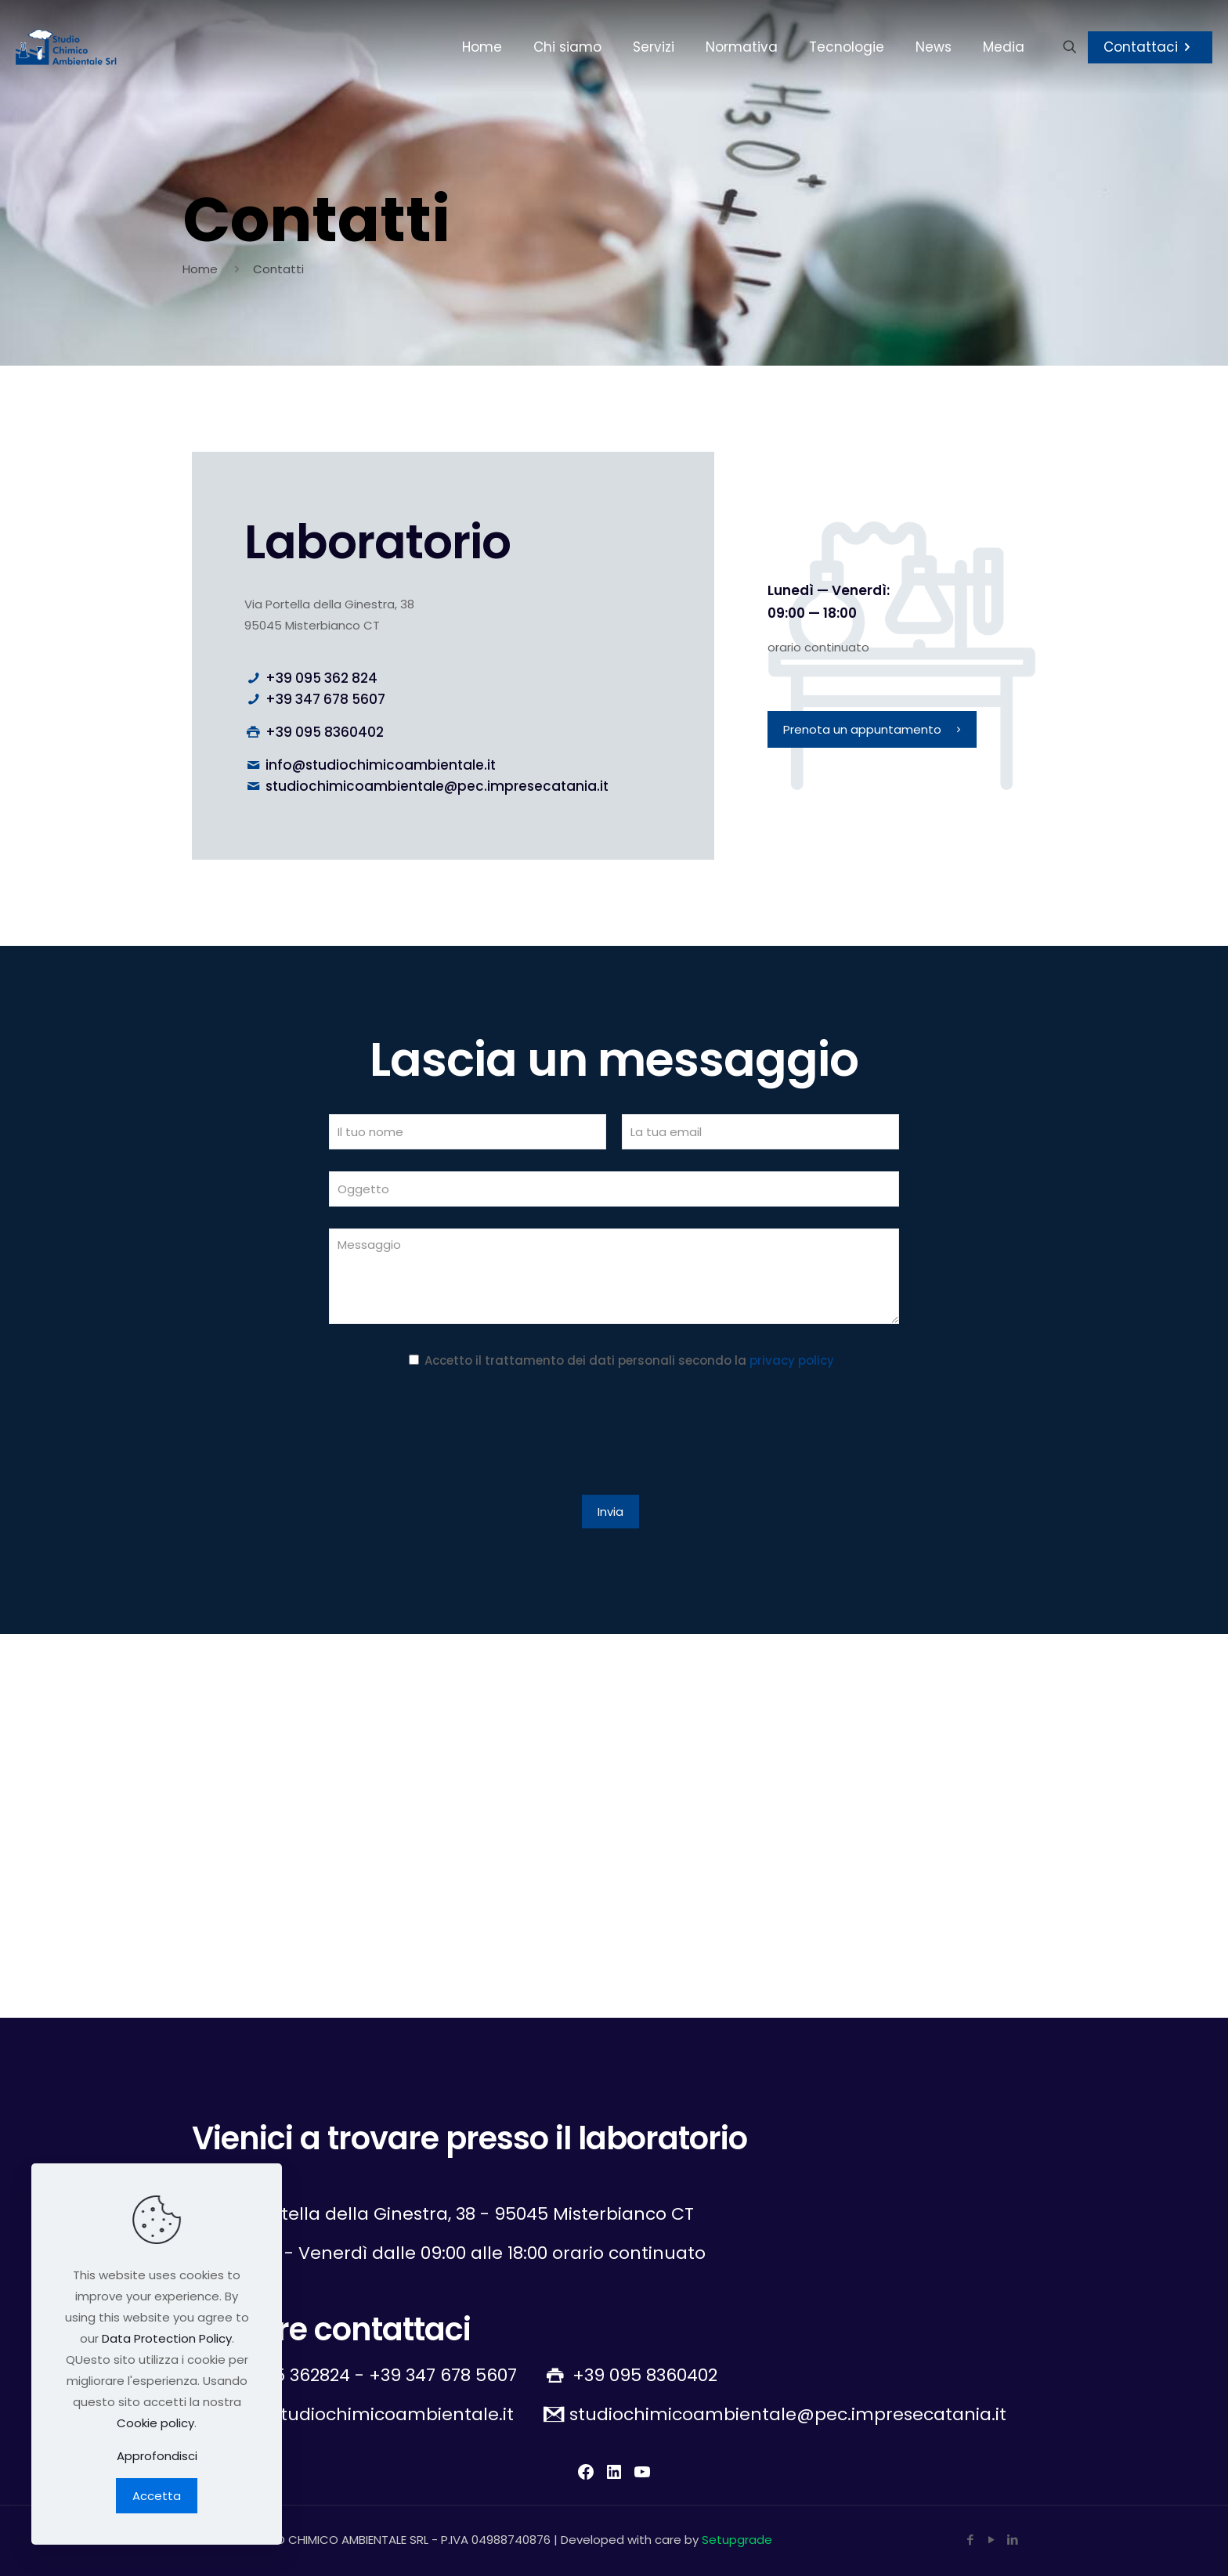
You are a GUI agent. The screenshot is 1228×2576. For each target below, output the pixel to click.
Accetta (156, 2496)
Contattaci (1150, 47)
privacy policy (791, 1360)
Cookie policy (155, 2423)
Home (200, 269)
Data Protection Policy (167, 2338)
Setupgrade (737, 2539)
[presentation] (448, 1435)
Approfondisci (157, 2456)
